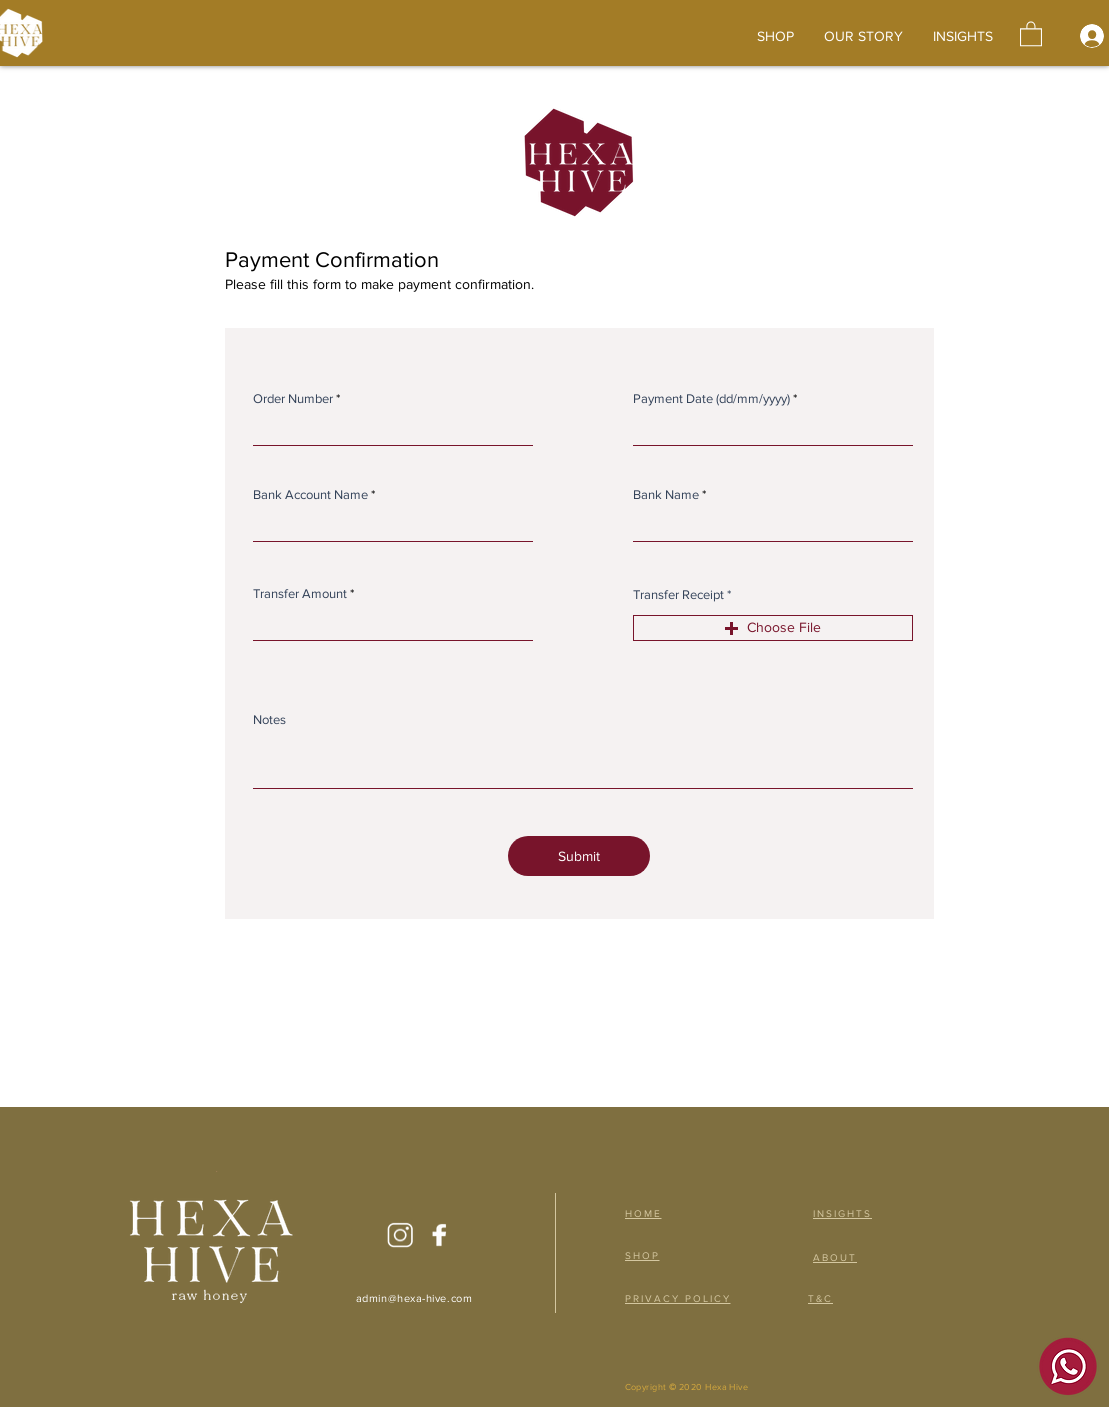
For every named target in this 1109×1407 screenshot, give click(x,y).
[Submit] (579, 856)
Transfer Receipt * (682, 594)
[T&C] (823, 1298)
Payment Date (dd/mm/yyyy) (711, 398)
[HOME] (652, 1213)
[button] (1031, 33)
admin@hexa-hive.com (414, 1298)
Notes (269, 719)
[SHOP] (652, 1255)
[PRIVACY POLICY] (691, 1298)
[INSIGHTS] (845, 1213)
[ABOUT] (837, 1257)
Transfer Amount (300, 593)
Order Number (293, 398)
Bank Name (666, 494)
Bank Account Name (310, 494)
